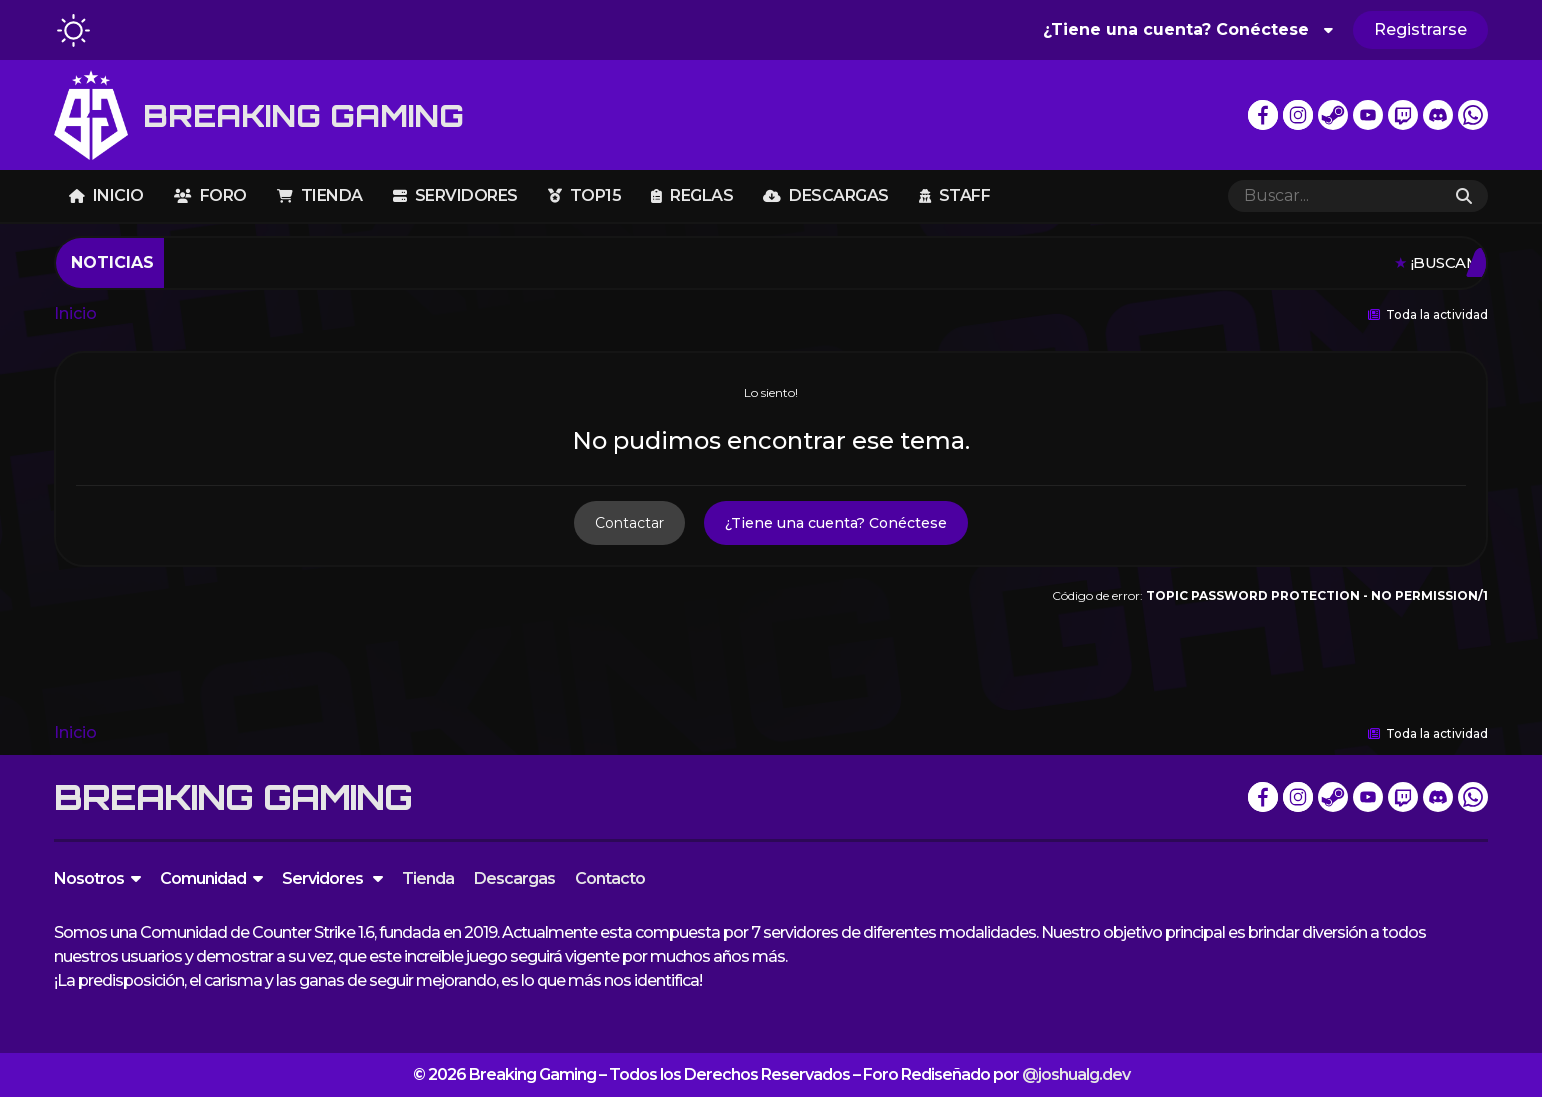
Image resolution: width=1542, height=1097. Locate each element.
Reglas (692, 195)
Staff (955, 195)
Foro (210, 195)
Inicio (106, 195)
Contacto (610, 878)
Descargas (826, 195)
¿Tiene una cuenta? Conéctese (1188, 29)
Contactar (629, 523)
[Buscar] (1334, 196)
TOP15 (585, 195)
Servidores (455, 195)
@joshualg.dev (1076, 1074)
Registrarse (1420, 29)
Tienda (320, 195)
